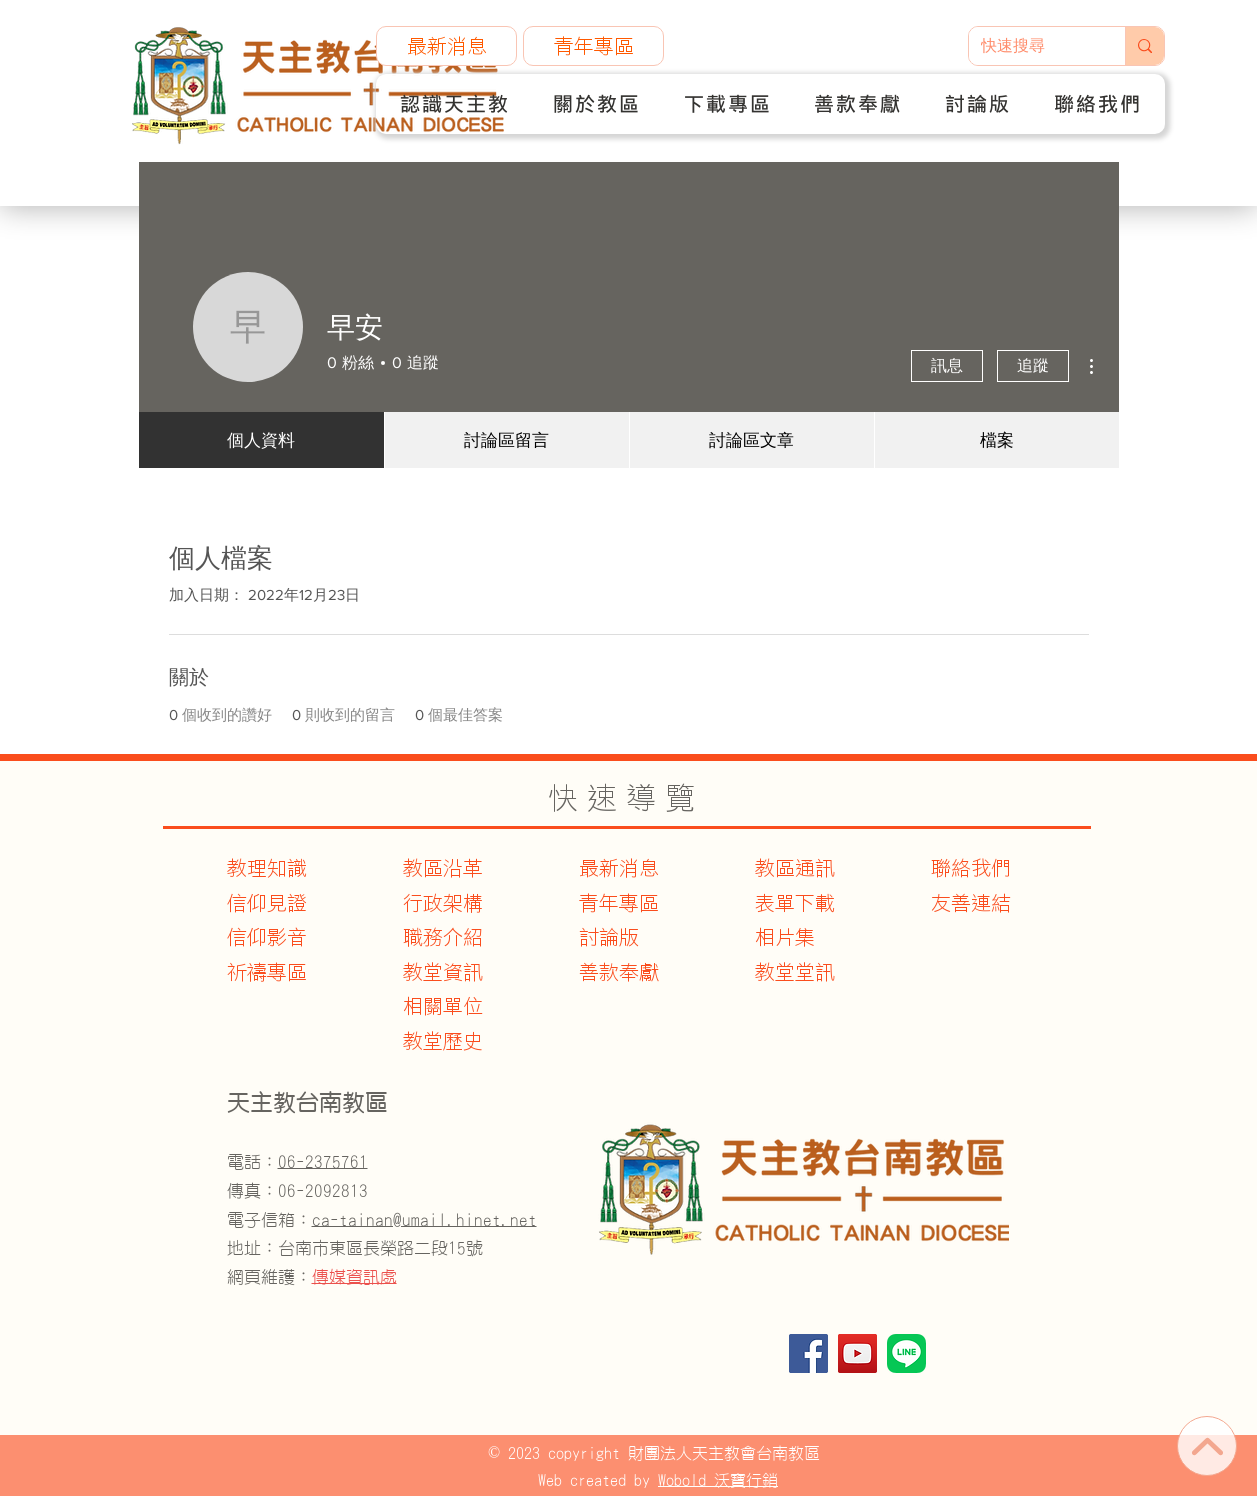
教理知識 (267, 868)
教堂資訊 (443, 972)
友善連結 (971, 903)
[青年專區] (593, 46)
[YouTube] (857, 1353)
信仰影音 (267, 937)
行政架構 (443, 903)
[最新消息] (446, 46)
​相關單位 (443, 1006)
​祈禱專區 (267, 972)
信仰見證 (267, 903)
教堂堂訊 (795, 972)
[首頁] (1207, 1446)
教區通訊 (795, 868)
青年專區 (619, 903)
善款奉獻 (619, 972)
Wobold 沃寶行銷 (718, 1480)
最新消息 (619, 868)
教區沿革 (443, 868)
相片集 (785, 937)
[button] (454, 104)
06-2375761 (323, 1161)
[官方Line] (906, 1353)
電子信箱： (382, 1219)
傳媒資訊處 (354, 1276)
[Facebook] (808, 1353)
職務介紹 (443, 937)
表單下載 (795, 903)
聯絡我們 (971, 868)
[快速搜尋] (1032, 46)
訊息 (947, 365)
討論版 (609, 937)
